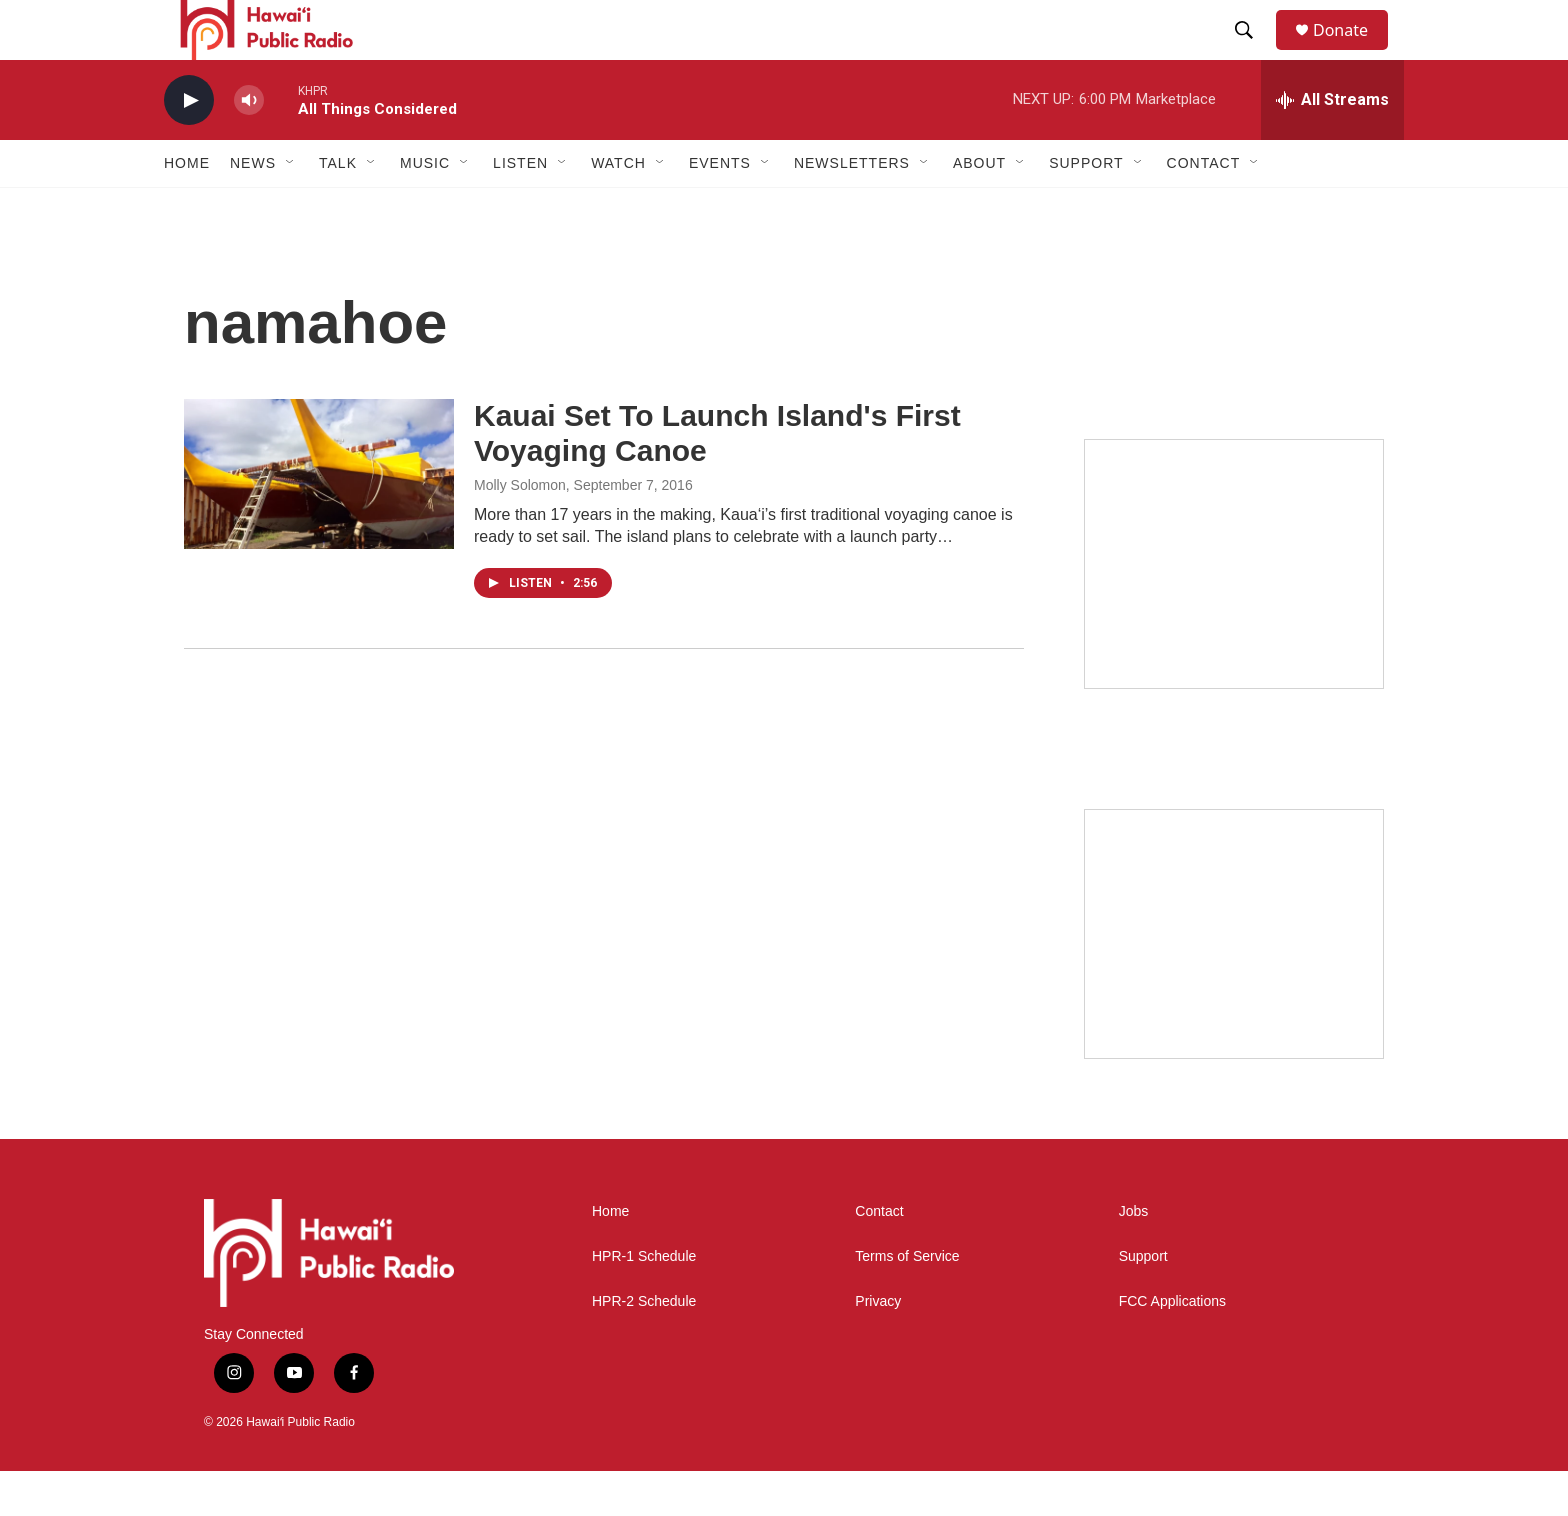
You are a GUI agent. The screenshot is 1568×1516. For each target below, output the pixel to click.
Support (1143, 1301)
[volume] (249, 145)
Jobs (1134, 1256)
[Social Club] (1234, 979)
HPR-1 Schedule (644, 1301)
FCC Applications (1172, 1346)
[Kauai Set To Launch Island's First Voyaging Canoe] (319, 519)
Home (187, 208)
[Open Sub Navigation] (291, 208)
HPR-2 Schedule (644, 1346)
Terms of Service (907, 1301)
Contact (879, 1256)
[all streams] (1332, 145)
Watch (618, 208)
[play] (189, 145)
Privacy (878, 1346)
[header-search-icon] (1253, 53)
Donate (1353, 52)
